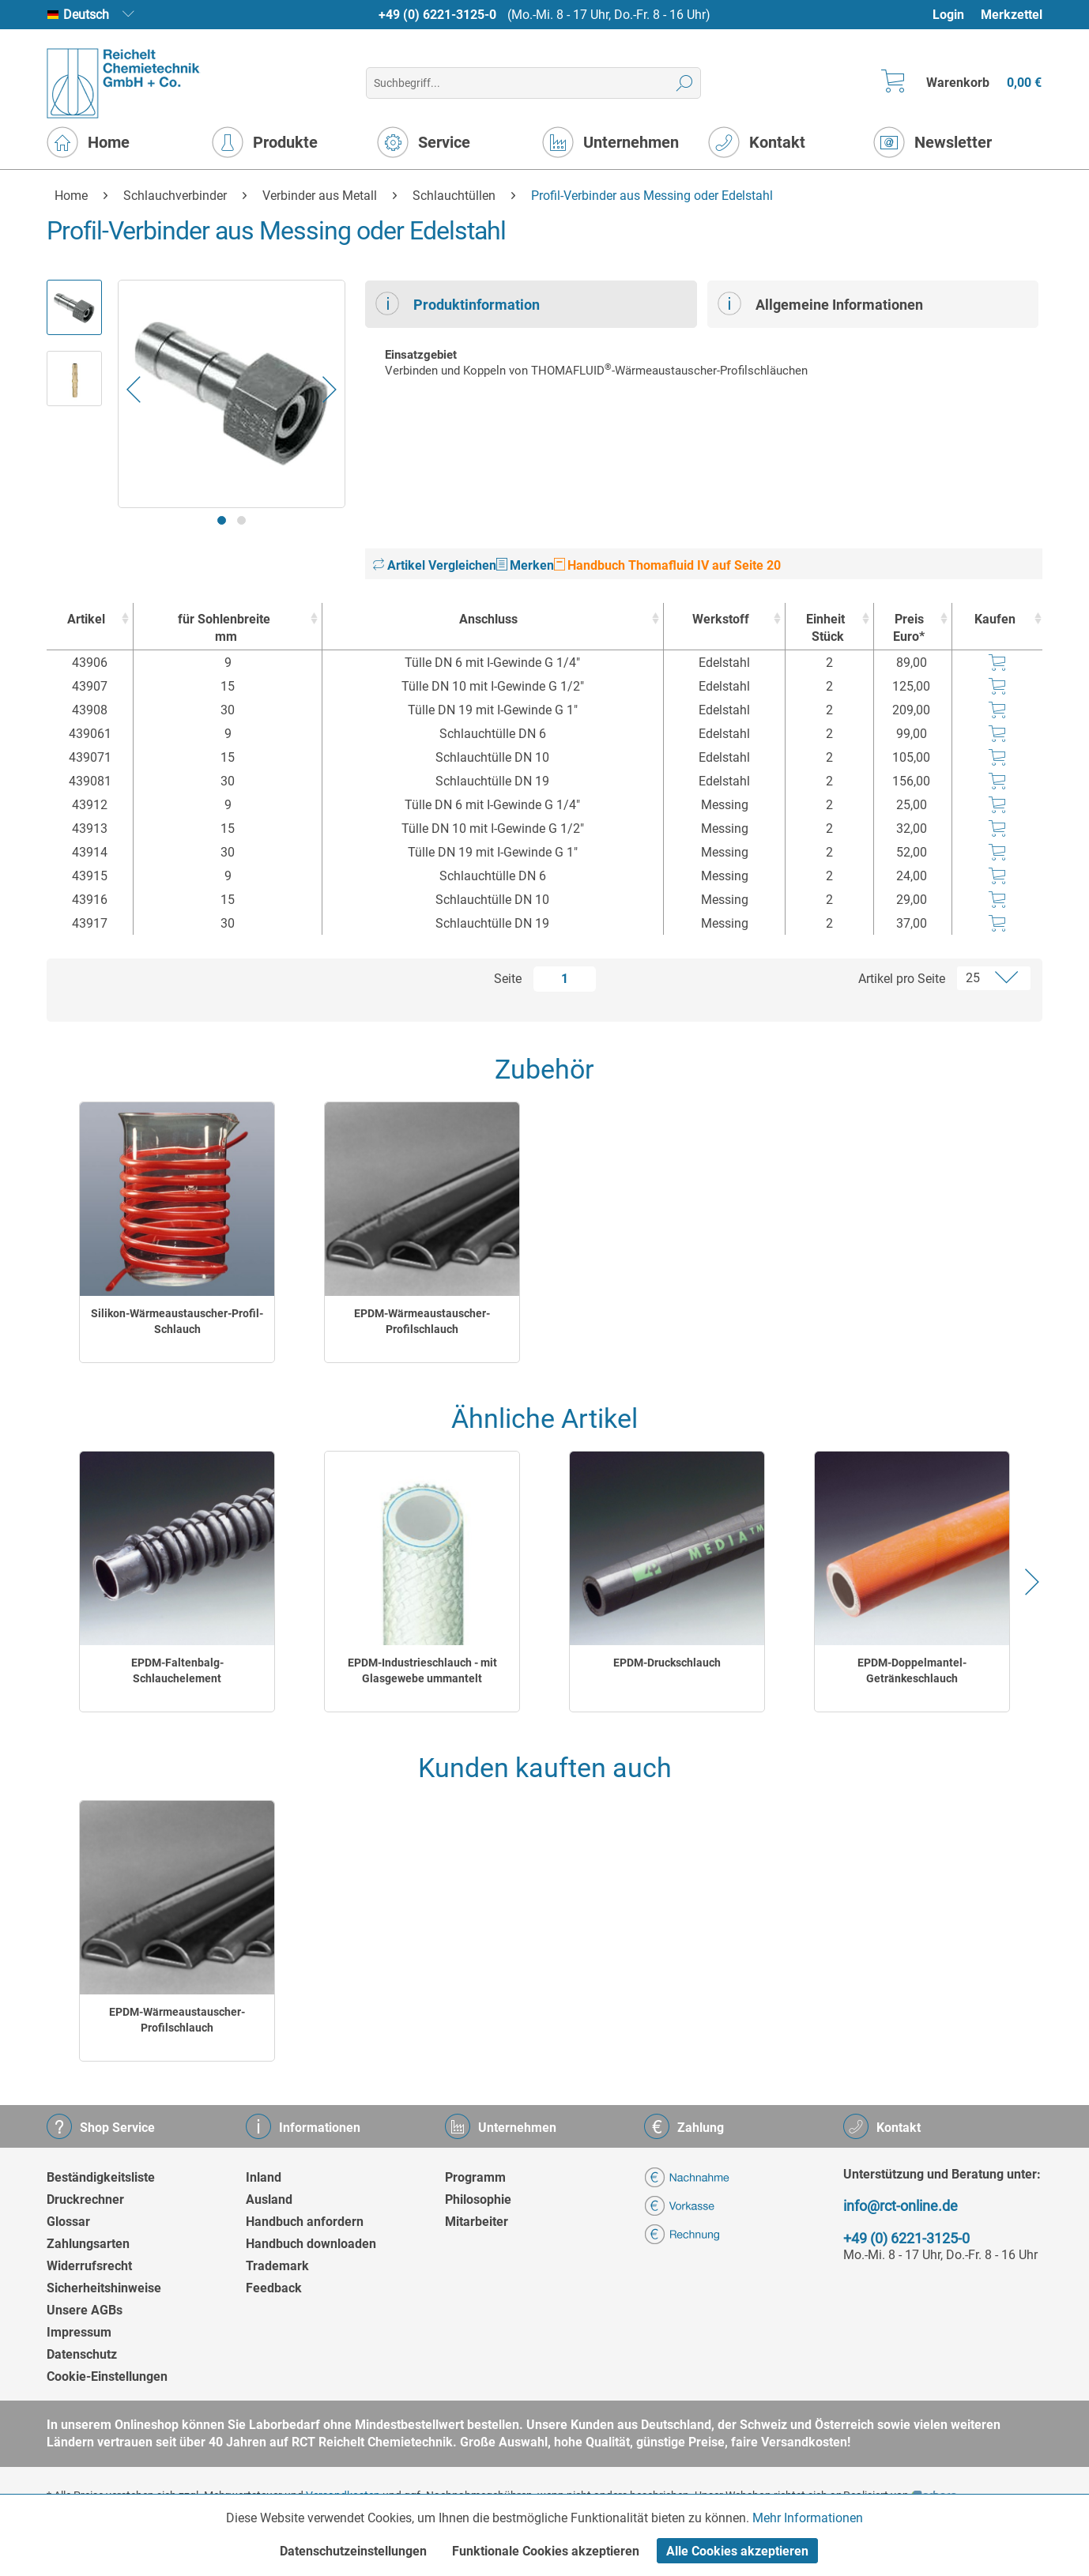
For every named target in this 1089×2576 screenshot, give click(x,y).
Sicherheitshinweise (104, 2287)
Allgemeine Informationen (820, 303)
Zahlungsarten (88, 2243)
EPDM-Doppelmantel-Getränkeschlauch (912, 1670)
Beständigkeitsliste (101, 2177)
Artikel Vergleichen (434, 565)
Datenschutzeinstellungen (353, 2551)
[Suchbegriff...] (533, 83)
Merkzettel (1011, 14)
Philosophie (478, 2199)
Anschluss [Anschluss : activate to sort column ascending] (488, 619)
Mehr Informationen (807, 2517)
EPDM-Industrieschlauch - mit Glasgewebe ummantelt (422, 1670)
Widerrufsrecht (89, 2265)
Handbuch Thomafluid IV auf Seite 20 (667, 565)
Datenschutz (82, 2354)
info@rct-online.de (900, 2206)
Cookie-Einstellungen (107, 2376)
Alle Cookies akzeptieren (737, 2551)
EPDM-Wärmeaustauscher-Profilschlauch (422, 1321)
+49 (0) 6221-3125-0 (437, 14)
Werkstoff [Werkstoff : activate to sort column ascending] (720, 619)
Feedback (274, 2287)
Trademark (277, 2265)
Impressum (79, 2332)
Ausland (269, 2199)
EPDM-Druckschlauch (667, 1662)
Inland (263, 2177)
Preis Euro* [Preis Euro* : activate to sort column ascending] (909, 628)
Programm (475, 2177)
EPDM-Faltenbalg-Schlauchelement (177, 1670)
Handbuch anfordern (305, 2221)
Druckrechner (85, 2199)
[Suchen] (685, 83)
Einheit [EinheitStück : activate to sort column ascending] (825, 629)
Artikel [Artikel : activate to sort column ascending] (86, 619)
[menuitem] (956, 14)
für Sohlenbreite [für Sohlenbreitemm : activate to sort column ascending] (223, 629)
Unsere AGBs (84, 2310)
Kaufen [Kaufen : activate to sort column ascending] (995, 619)
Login (948, 14)
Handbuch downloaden (311, 2243)
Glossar (68, 2221)
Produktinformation (457, 303)
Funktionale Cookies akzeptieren (545, 2551)
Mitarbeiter (476, 2221)
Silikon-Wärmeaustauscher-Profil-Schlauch (177, 1321)
